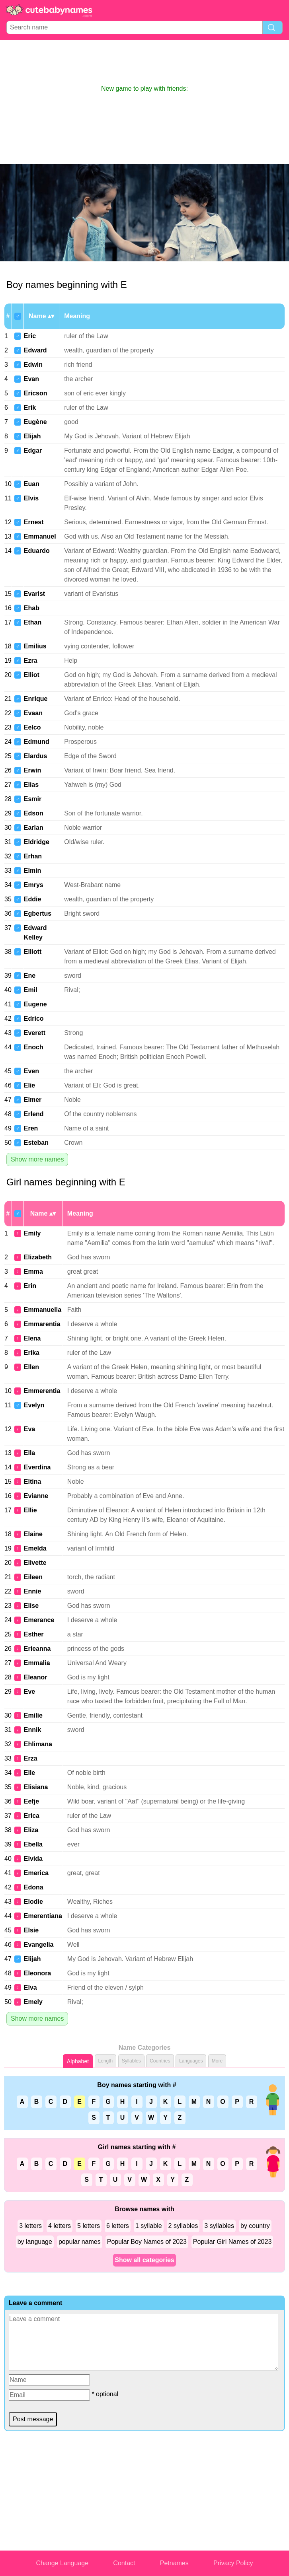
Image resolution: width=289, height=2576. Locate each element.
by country (255, 2225)
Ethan (32, 622)
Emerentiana (43, 1916)
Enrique (36, 698)
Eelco (32, 727)
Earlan (33, 827)
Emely (33, 2001)
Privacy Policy (233, 2563)
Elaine (33, 1534)
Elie (29, 1085)
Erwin (32, 770)
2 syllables (183, 2225)
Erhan (33, 856)
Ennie (32, 1591)
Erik (30, 407)
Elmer (32, 1099)
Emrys (33, 884)
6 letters (117, 2225)
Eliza (31, 1830)
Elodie (33, 1901)
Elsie (31, 1930)
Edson (33, 813)
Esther (34, 1634)
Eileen (33, 1577)
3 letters (30, 2225)
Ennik (32, 1729)
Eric (30, 336)
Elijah (32, 436)
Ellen (31, 1367)
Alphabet (78, 2061)
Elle (29, 1772)
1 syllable (148, 2225)
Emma (33, 1271)
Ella (29, 1452)
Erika (31, 1352)
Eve (29, 1691)
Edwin (33, 364)
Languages (191, 2061)
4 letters (59, 2225)
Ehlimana (38, 1744)
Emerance (39, 1620)
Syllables (131, 2061)
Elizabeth (38, 1257)
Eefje (31, 1801)
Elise (31, 1605)
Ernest (34, 522)
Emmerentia (42, 1390)
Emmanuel (40, 536)
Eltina (32, 1481)
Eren (31, 1128)
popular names (80, 2241)
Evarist (34, 593)
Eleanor (35, 1677)
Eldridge (36, 842)
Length (105, 2061)
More (217, 2061)
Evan (31, 379)
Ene (29, 975)
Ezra (30, 660)
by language (35, 2241)
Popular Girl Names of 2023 (232, 2241)
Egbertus (37, 913)
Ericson (35, 393)
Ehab (31, 608)
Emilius (35, 646)
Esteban (36, 1142)
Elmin (32, 870)
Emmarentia (42, 1324)
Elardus (35, 756)
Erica (31, 1815)
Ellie (30, 1510)
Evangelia (39, 1944)
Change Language (62, 2563)
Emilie (33, 1715)
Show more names (37, 1159)
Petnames (174, 2563)
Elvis (31, 498)
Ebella (33, 1844)
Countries (160, 2061)
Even (31, 1071)
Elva (30, 1987)
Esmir (32, 799)
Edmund (36, 741)
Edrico (34, 1018)
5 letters (88, 2225)
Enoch (33, 1047)
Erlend (34, 1114)
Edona (33, 1887)
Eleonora (37, 1973)
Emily (32, 1233)
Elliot (31, 674)
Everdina (37, 1467)
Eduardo (37, 550)
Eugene (35, 1004)
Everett (34, 1032)
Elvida (33, 1858)
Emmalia (37, 1663)
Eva (29, 1429)
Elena (32, 1338)
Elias (31, 784)
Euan (31, 484)
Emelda (35, 1548)
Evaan (33, 713)
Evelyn (34, 1405)
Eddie (32, 899)
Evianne (36, 1495)
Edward (35, 350)
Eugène (35, 421)
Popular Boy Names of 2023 (147, 2241)
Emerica (36, 1873)
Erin (30, 1285)
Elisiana (36, 1787)
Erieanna (37, 1648)
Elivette (35, 1562)
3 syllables (219, 2225)
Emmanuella (42, 1309)
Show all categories (144, 2260)
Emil (30, 989)
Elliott (32, 951)
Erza (30, 1758)
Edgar (33, 450)
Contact (124, 2563)
